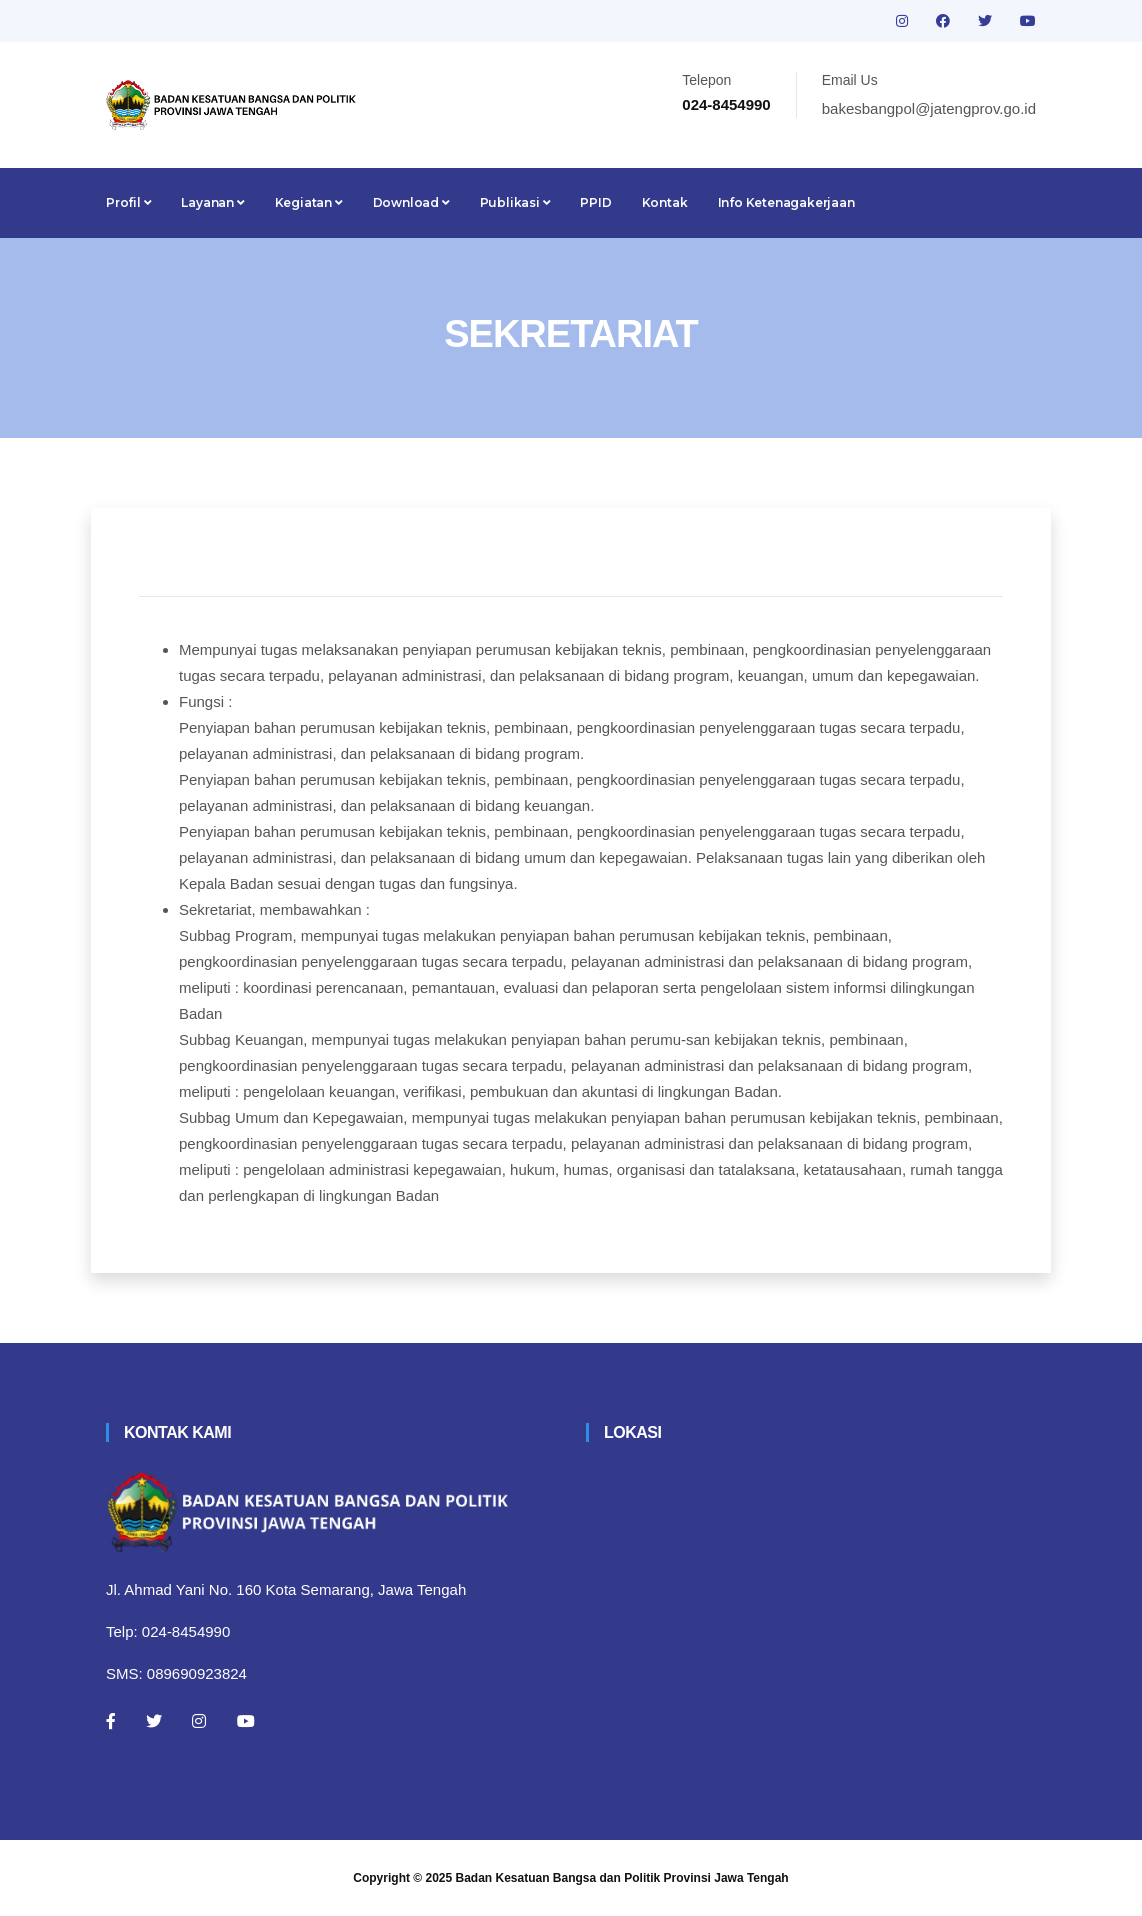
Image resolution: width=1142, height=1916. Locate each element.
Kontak (665, 202)
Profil (128, 202)
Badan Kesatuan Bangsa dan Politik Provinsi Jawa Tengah (622, 1878)
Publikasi (515, 202)
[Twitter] (154, 1721)
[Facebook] (111, 1721)
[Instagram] (199, 1721)
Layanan (212, 202)
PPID (595, 202)
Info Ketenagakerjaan (786, 202)
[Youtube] (246, 1721)
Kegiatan (309, 202)
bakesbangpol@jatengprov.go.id (929, 108)
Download (411, 202)
